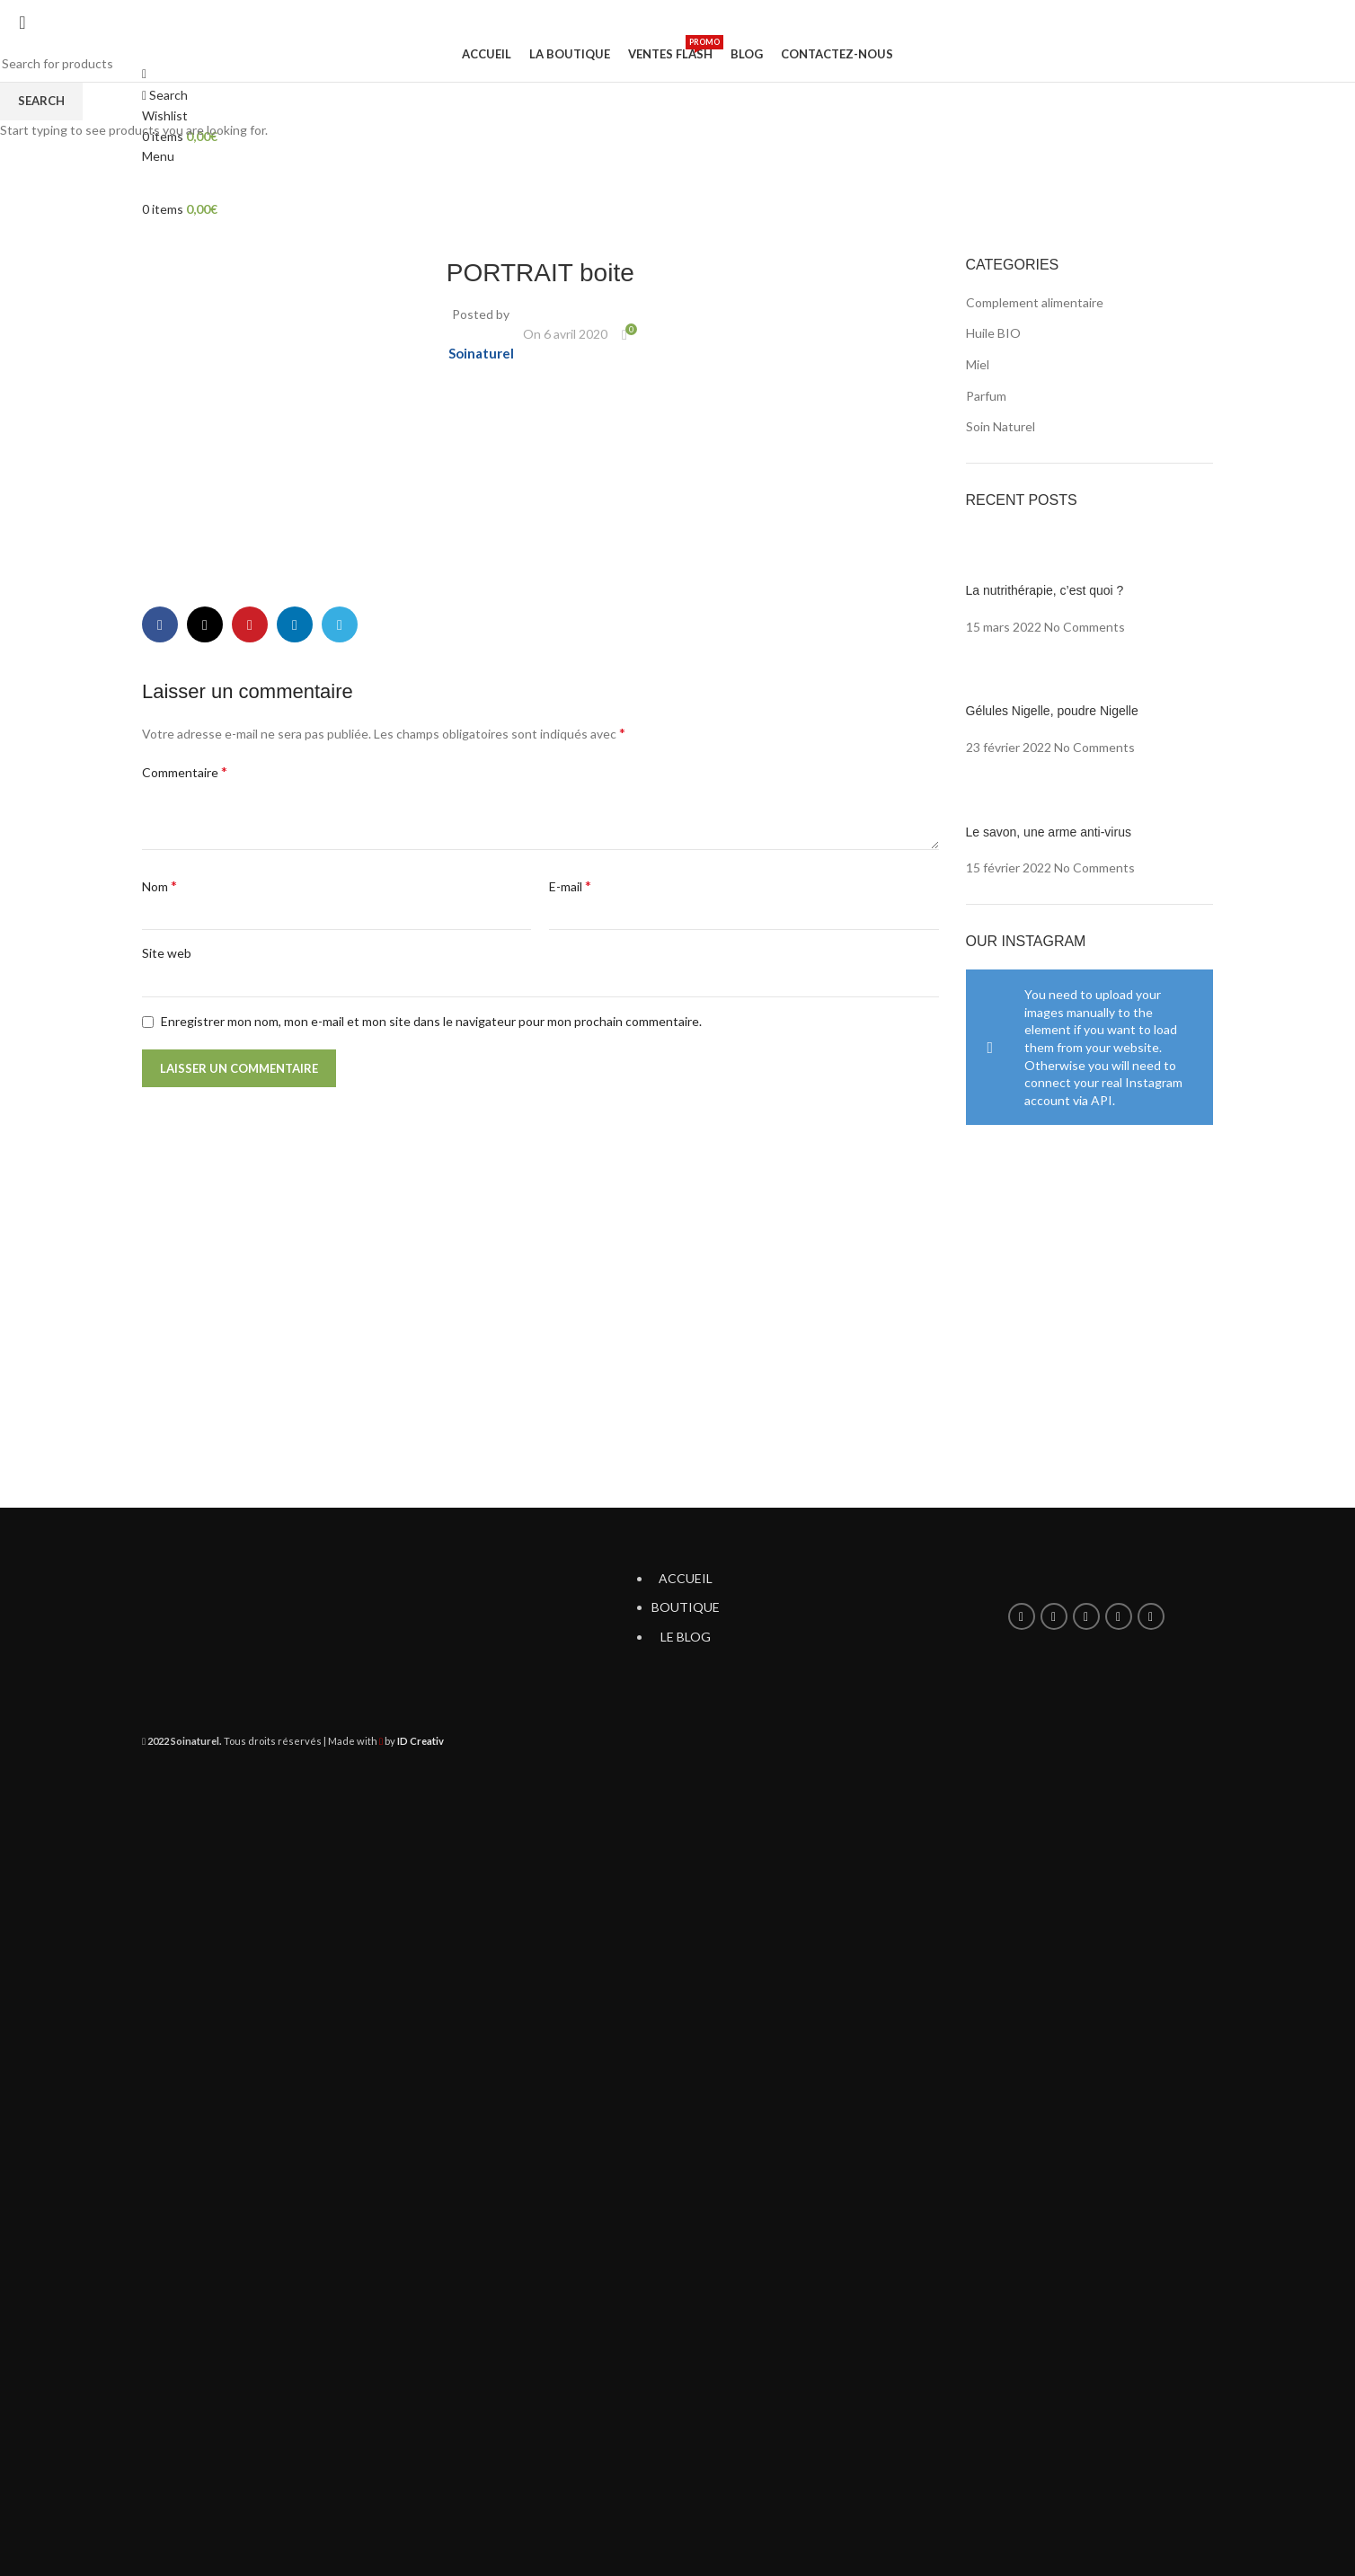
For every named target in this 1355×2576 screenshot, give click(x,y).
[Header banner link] (677, 1288)
